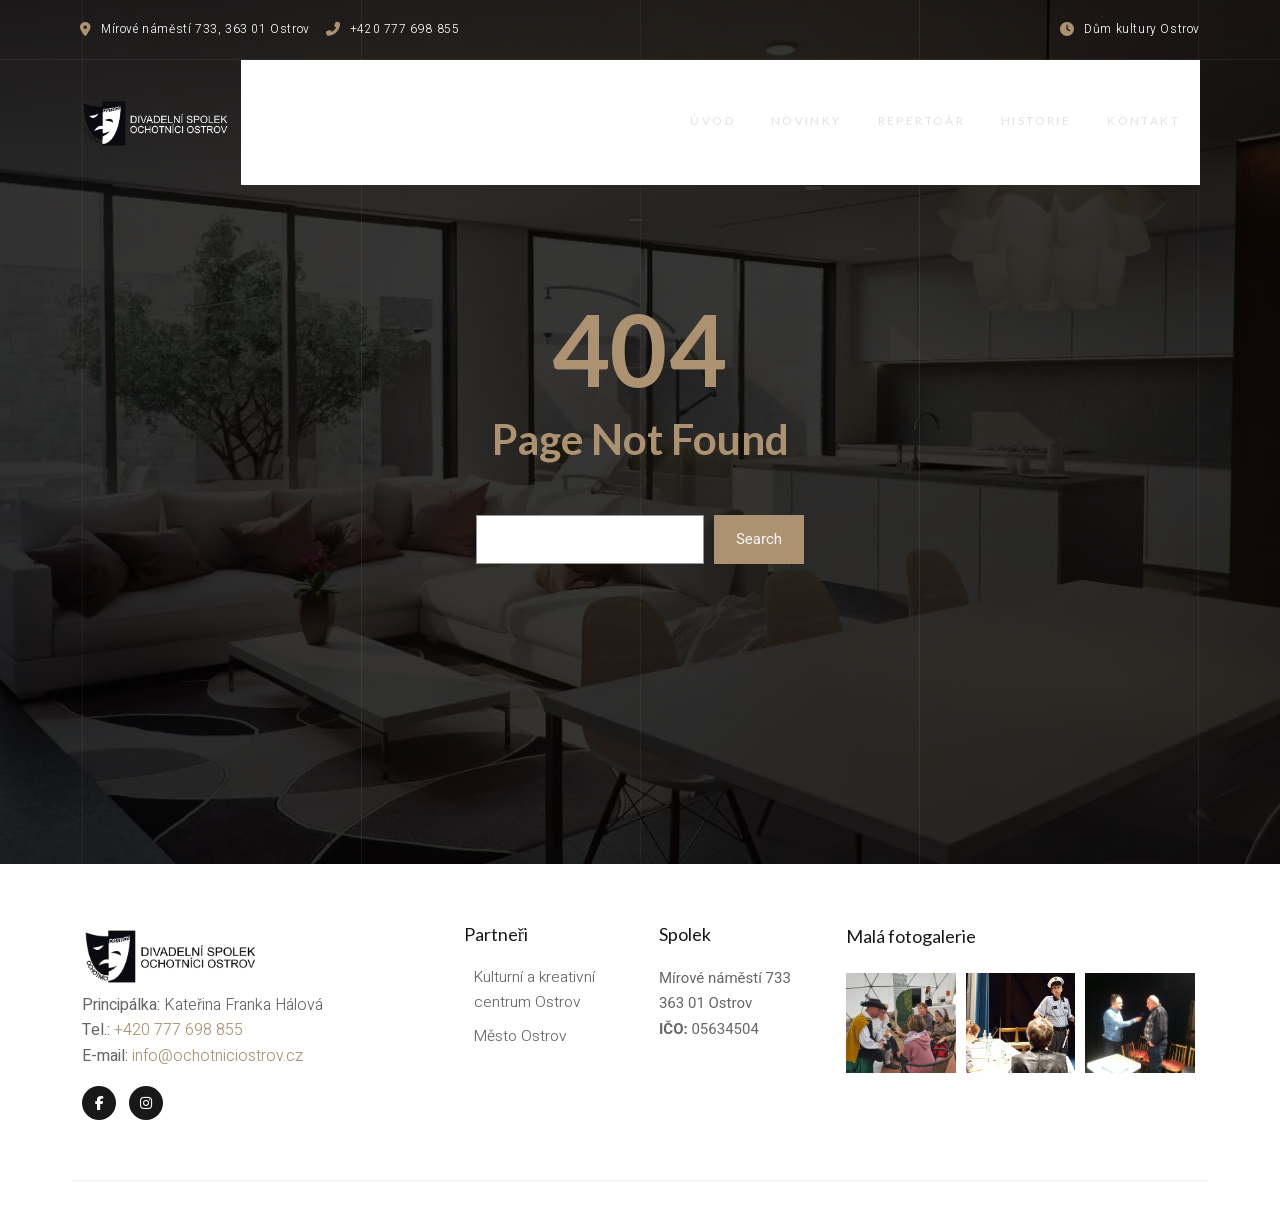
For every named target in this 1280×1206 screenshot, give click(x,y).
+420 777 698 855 (176, 986)
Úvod (716, 102)
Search (759, 500)
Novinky (814, 102)
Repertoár (933, 102)
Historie (1052, 102)
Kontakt (1163, 102)
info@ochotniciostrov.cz (215, 1011)
